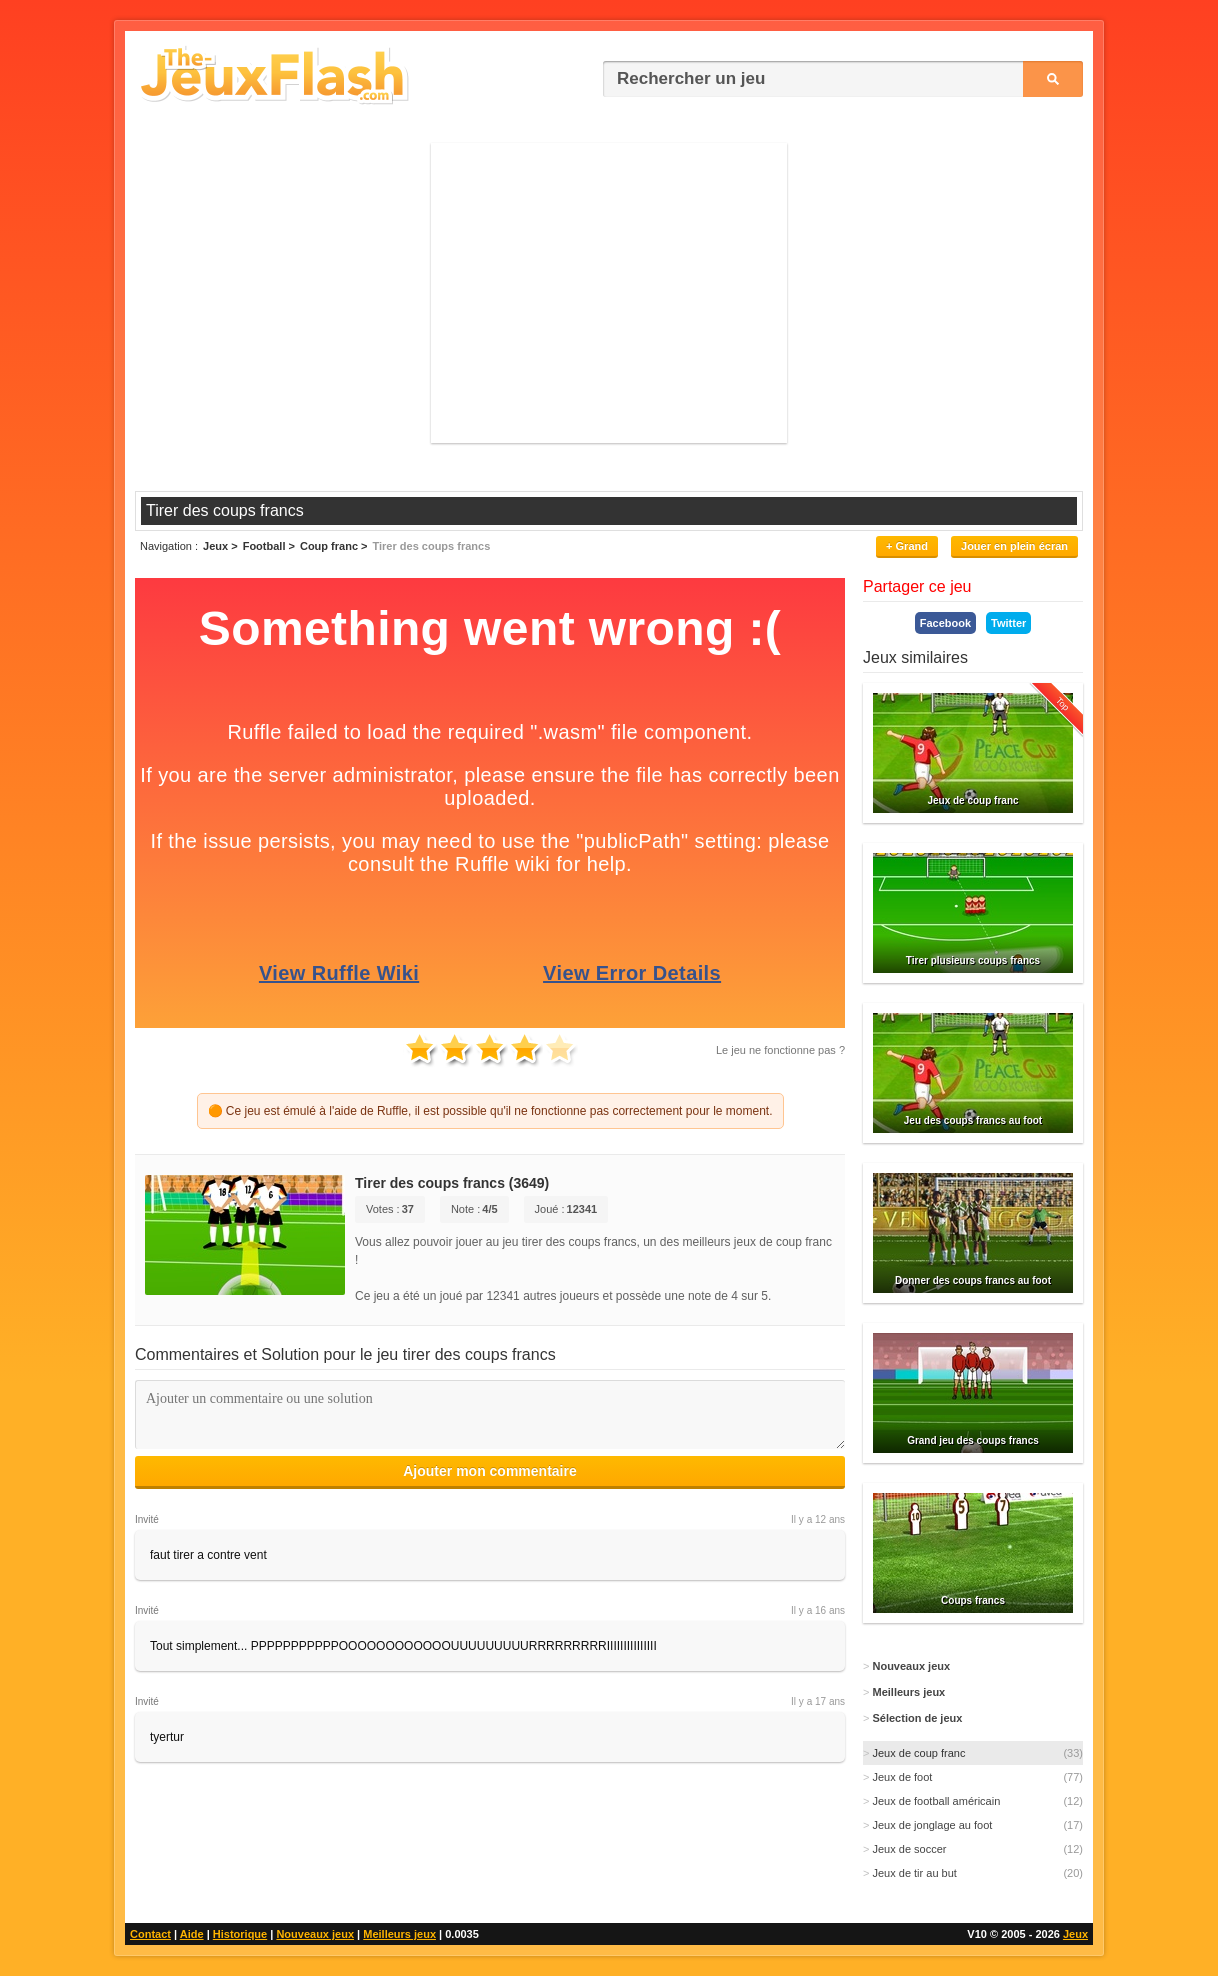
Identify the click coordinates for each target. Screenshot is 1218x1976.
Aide (192, 1934)
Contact (150, 1934)
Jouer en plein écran (1014, 546)
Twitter (1008, 623)
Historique (240, 1934)
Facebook (945, 623)
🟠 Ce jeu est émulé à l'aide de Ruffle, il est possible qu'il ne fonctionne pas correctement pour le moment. (490, 1111)
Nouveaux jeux (315, 1934)
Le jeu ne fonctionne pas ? (780, 1050)
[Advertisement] (609, 293)
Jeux (1075, 1934)
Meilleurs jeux (399, 1934)
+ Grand (907, 546)
